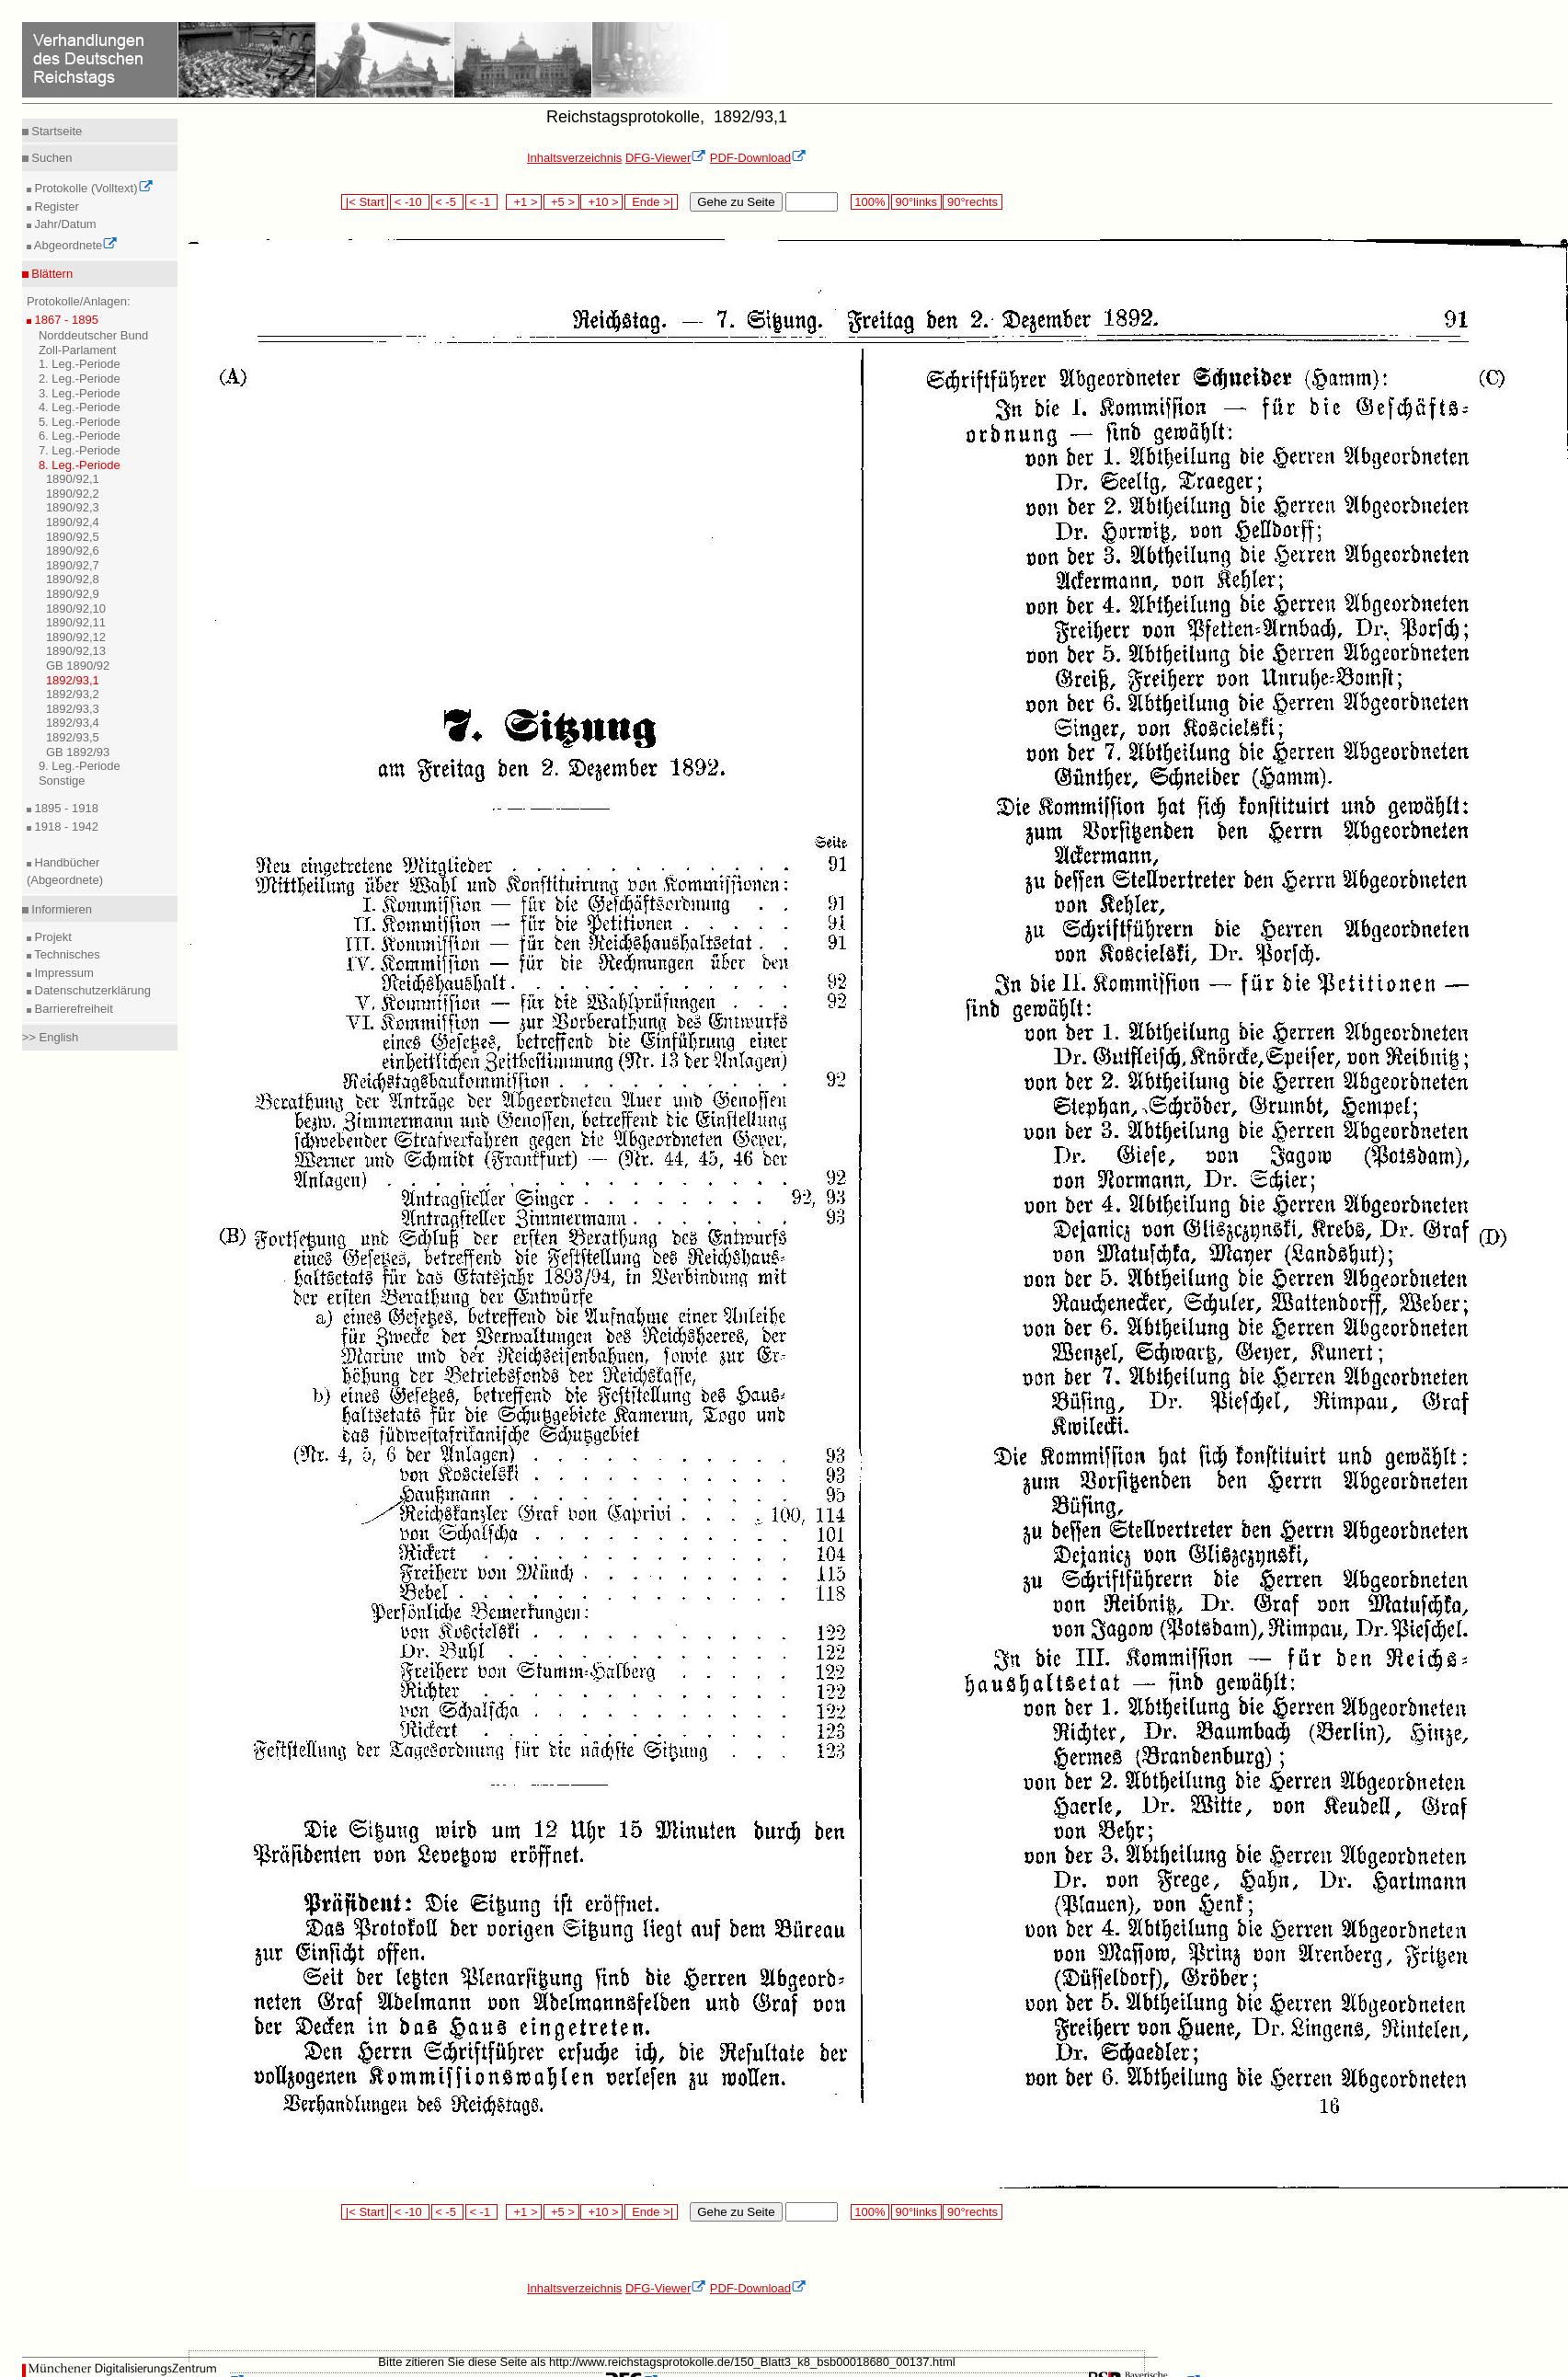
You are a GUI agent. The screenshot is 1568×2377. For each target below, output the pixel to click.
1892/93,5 (72, 737)
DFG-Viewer (665, 158)
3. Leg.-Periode (79, 393)
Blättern (51, 274)
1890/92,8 (72, 579)
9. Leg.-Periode (79, 766)
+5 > (561, 202)
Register (55, 206)
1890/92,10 (76, 608)
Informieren (60, 909)
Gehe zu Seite (735, 202)
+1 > (524, 202)
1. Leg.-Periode (79, 364)
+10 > (601, 202)
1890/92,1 (72, 479)
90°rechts (972, 202)
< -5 (448, 202)
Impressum (62, 973)
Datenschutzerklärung (91, 990)
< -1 (482, 202)
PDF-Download (758, 158)
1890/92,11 (76, 622)
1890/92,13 (76, 651)
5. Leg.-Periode (79, 422)
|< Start (364, 202)
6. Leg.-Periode (79, 435)
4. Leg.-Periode (79, 407)
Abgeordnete (74, 245)
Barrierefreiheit (72, 1009)
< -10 (410, 202)
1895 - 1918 (64, 808)
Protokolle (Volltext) (92, 188)
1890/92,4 (72, 522)
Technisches (65, 954)
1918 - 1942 (64, 826)
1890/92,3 (72, 507)
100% (870, 202)
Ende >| (651, 202)
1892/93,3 (72, 709)
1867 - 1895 (64, 320)
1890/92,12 (76, 637)
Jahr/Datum (64, 224)
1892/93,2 (72, 694)
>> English (50, 1037)
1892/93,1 (72, 680)
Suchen (51, 158)
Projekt (51, 937)
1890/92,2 (72, 493)
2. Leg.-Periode (79, 378)
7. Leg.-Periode (79, 450)
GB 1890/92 (77, 665)
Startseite (56, 131)
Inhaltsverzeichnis (574, 158)
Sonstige (62, 780)
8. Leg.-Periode (79, 465)
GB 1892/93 (77, 752)
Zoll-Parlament (78, 350)
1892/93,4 (72, 722)
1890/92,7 (72, 565)
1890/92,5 (72, 537)
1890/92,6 (72, 550)
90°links (916, 202)
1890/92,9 (72, 594)
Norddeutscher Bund (93, 335)
